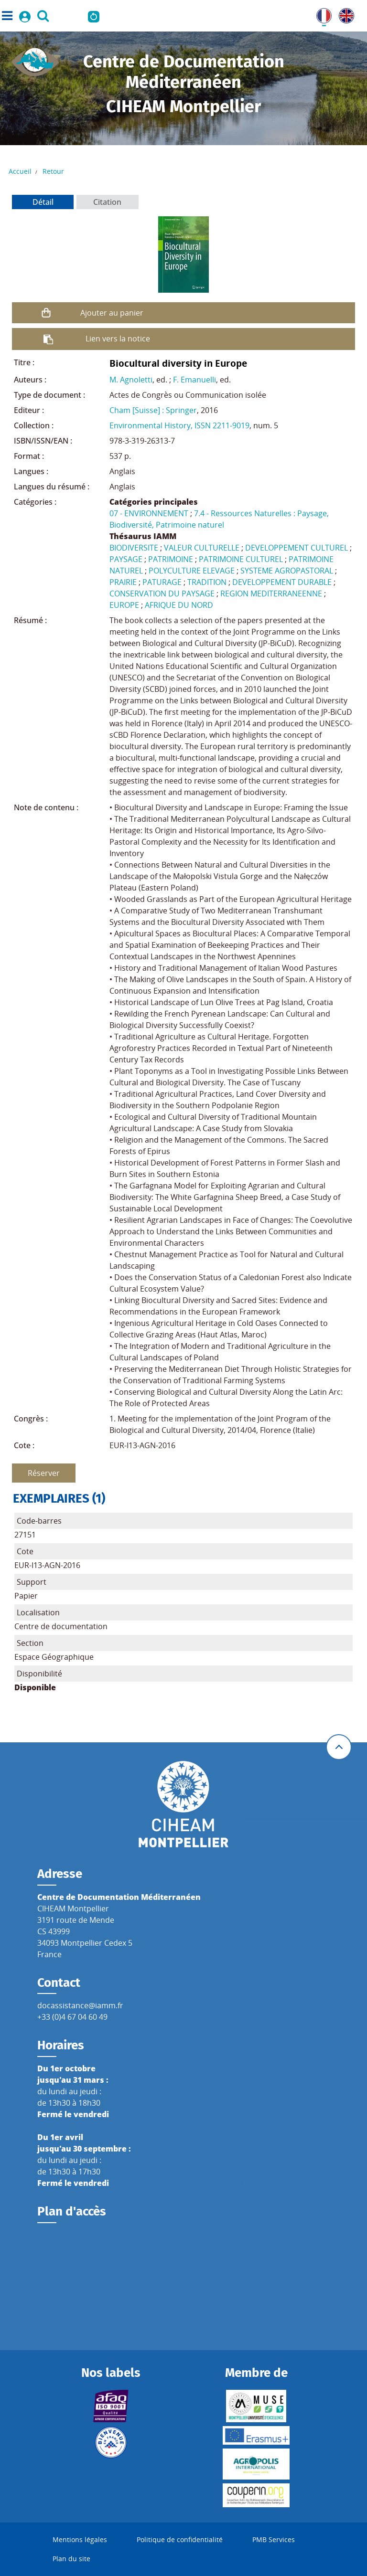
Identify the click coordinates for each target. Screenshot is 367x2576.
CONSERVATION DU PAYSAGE (162, 593)
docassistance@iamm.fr (80, 2005)
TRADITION (207, 582)
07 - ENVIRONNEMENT (148, 513)
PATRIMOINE (170, 559)
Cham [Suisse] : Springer (153, 410)
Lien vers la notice (118, 338)
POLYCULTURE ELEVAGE (192, 570)
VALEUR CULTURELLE (201, 547)
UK (344, 14)
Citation (107, 202)
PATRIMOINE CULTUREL (241, 559)
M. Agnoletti (130, 379)
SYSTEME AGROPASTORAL (286, 570)
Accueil (20, 171)
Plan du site (71, 2558)
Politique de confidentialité (180, 2539)
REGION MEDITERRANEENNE (271, 593)
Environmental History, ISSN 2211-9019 (179, 425)
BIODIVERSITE (133, 547)
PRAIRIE (123, 582)
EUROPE (124, 605)
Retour (53, 171)
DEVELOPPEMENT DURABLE (282, 582)
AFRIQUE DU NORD (179, 605)
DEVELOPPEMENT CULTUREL (296, 547)
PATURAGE (162, 582)
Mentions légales (80, 2539)
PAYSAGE (125, 559)
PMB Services (273, 2539)
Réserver (44, 1473)
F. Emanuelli (194, 379)
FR (320, 14)
